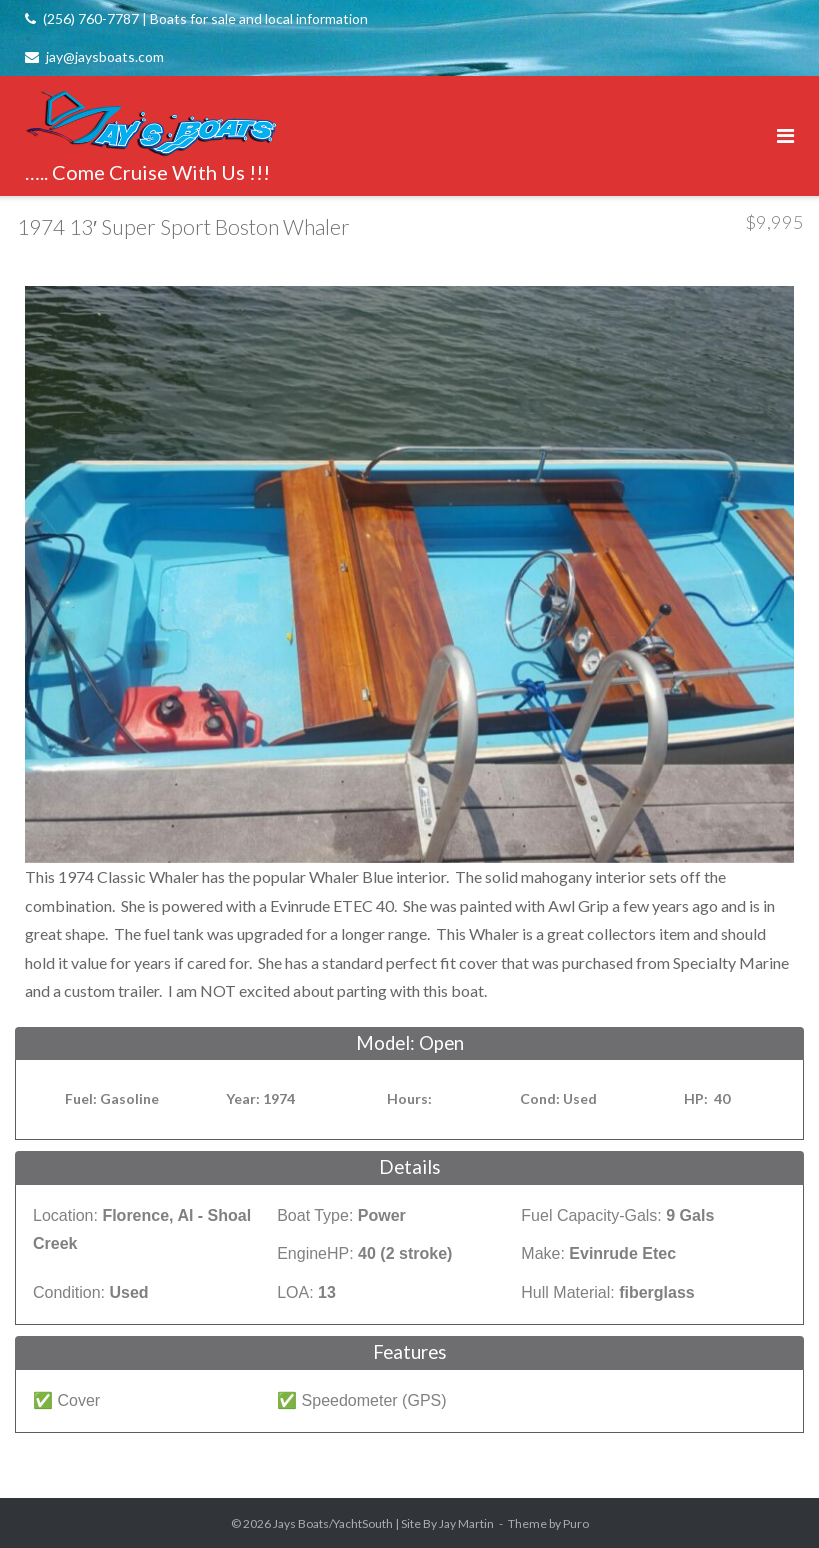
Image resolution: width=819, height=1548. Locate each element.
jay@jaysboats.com (105, 56)
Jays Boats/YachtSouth (333, 1523)
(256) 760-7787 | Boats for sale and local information (205, 18)
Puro (576, 1523)
